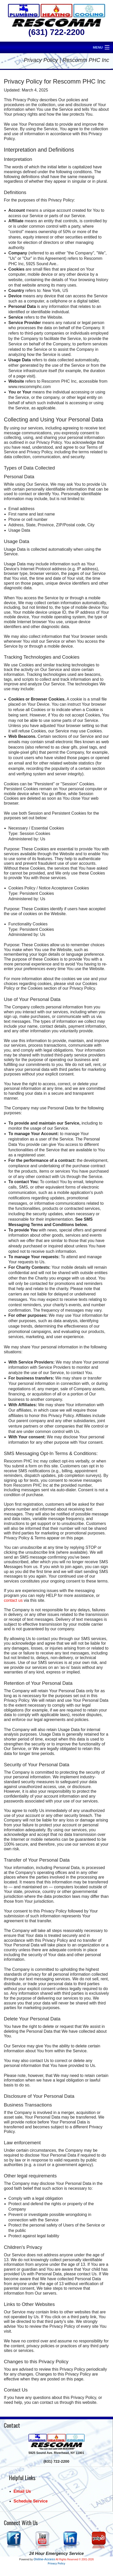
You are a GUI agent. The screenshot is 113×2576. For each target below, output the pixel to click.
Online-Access (44, 2559)
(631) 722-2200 (56, 32)
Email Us (22, 2491)
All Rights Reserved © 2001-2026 (75, 2559)
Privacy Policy (56, 2563)
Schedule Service (31, 2501)
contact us (13, 1600)
